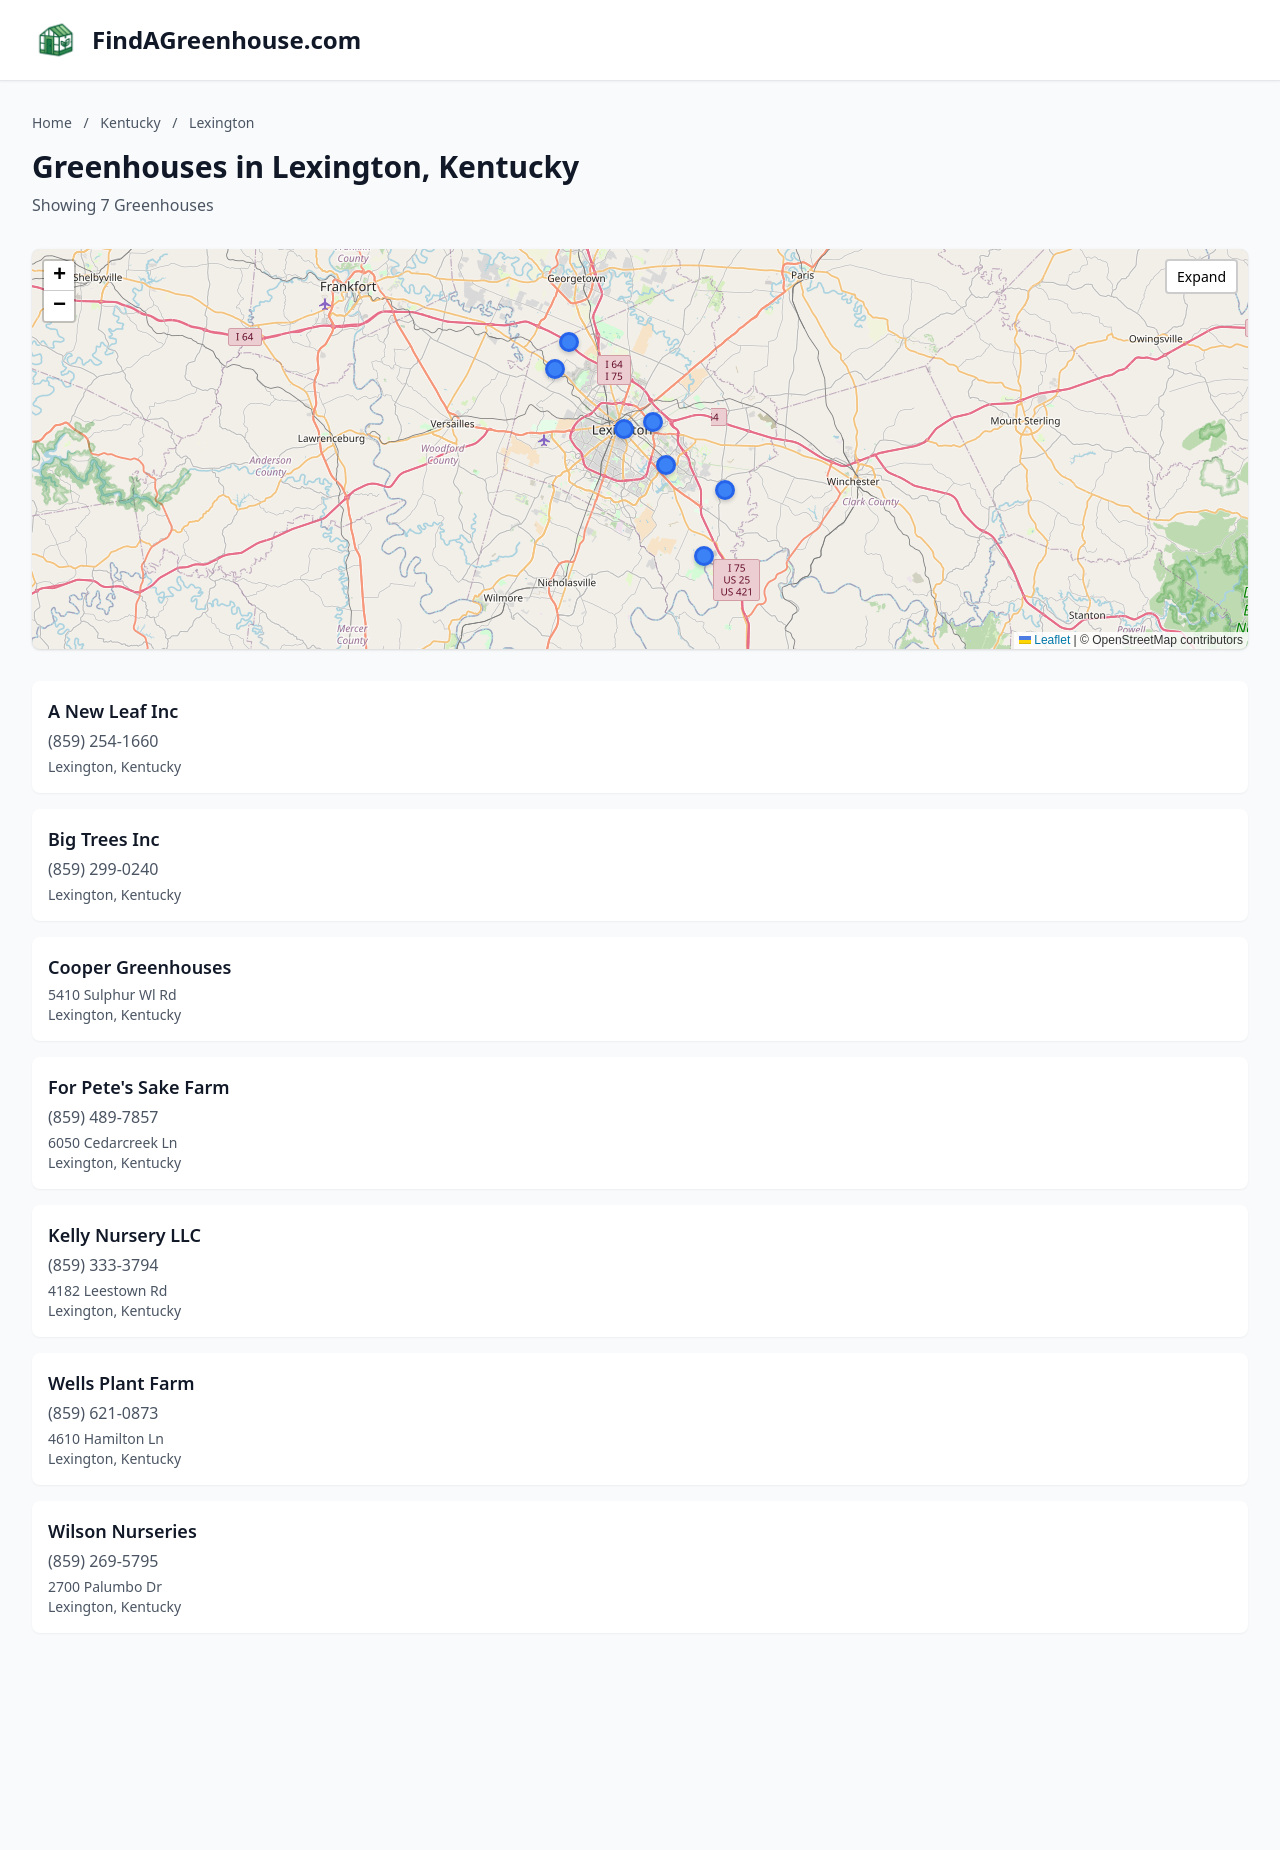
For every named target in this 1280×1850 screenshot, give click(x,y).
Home (52, 122)
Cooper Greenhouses (139, 967)
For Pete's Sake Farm (139, 1087)
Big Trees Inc (104, 839)
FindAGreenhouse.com (226, 40)
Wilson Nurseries (122, 1531)
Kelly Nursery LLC (124, 1235)
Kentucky (130, 122)
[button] (624, 429)
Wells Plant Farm (121, 1383)
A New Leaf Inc (113, 711)
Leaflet (1044, 640)
